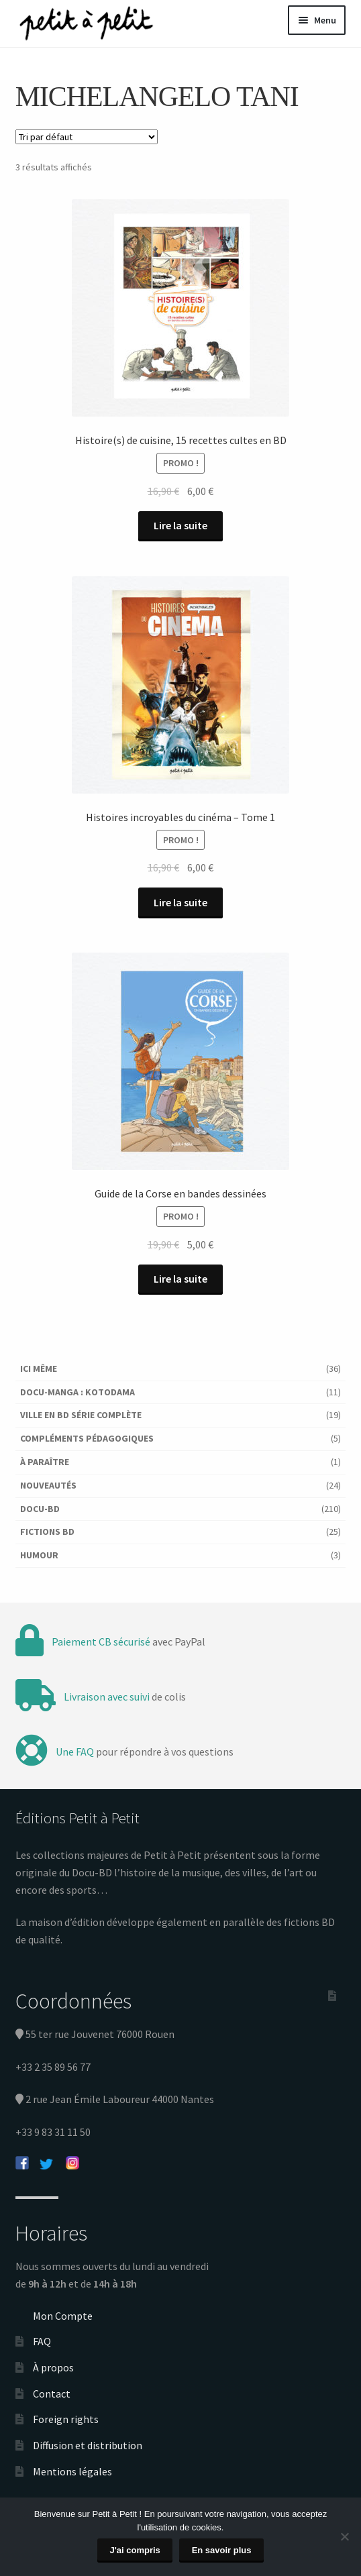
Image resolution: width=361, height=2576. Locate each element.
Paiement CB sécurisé (101, 1641)
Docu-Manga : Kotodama (77, 1392)
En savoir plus (222, 2550)
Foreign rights (66, 2419)
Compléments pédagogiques (87, 1438)
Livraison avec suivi (107, 1696)
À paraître (44, 1462)
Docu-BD (40, 1509)
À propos (53, 2367)
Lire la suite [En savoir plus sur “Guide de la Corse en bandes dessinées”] (180, 1278)
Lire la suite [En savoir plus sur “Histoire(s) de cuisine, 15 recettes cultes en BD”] (180, 525)
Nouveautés (48, 1485)
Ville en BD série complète (81, 1415)
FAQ (42, 2341)
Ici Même (38, 1368)
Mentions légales (72, 2471)
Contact (51, 2393)
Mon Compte (63, 2315)
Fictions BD (47, 1531)
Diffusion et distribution (87, 2445)
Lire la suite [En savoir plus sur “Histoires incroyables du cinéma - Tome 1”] (180, 902)
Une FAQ (75, 1751)
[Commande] (86, 136)
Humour (39, 1555)
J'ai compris (134, 2550)
